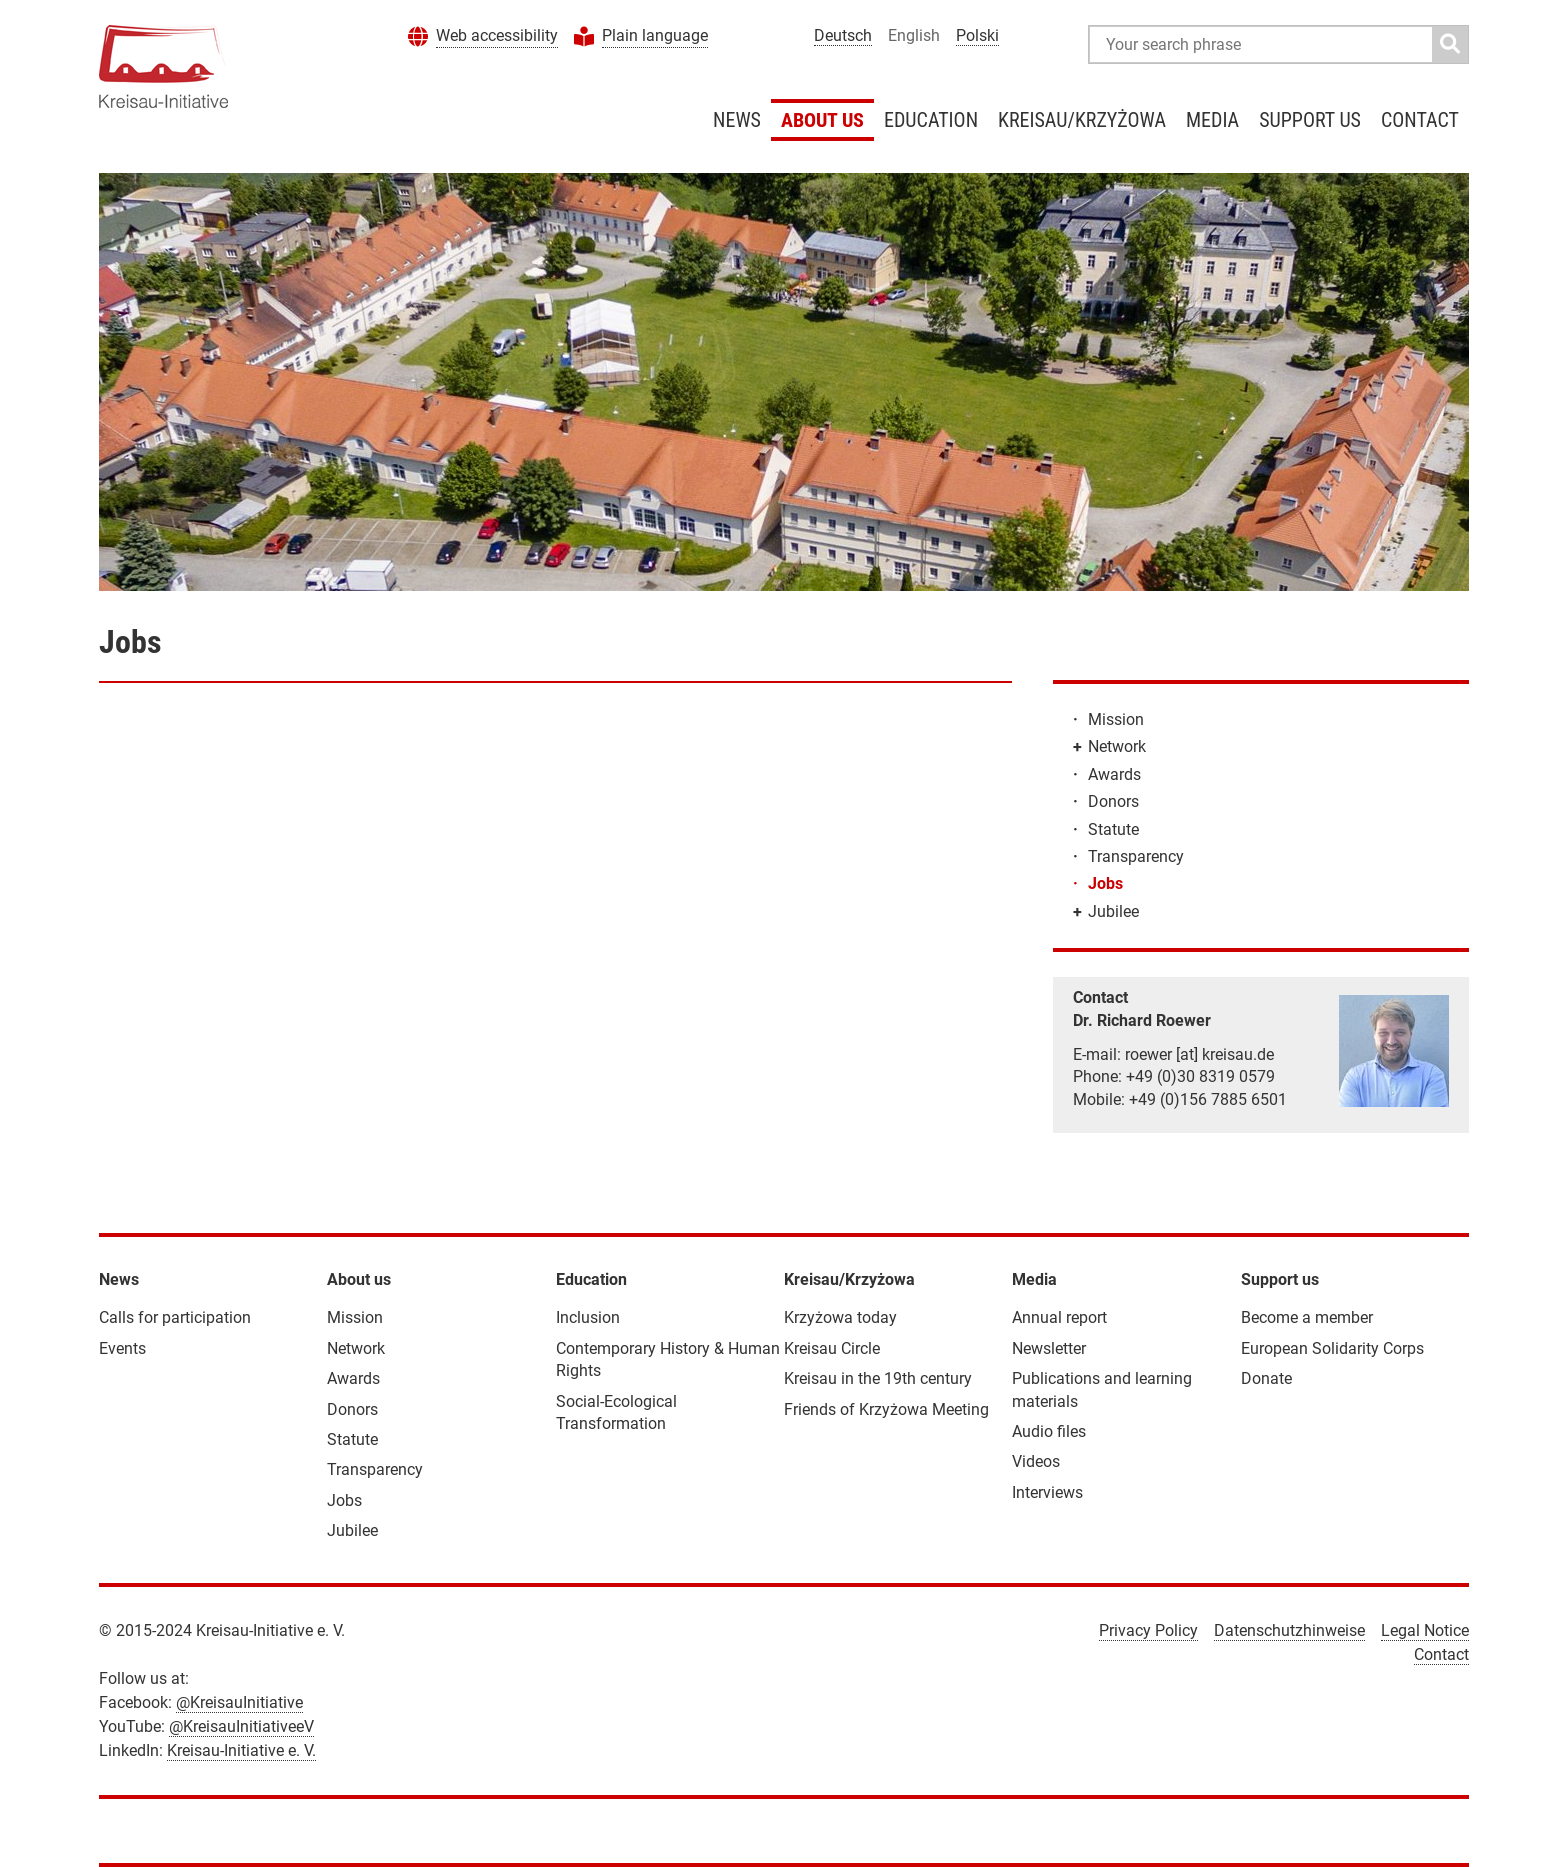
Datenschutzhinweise (1289, 1630)
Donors (1113, 801)
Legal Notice (1425, 1630)
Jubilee (1113, 911)
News (737, 120)
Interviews (1047, 1492)
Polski (977, 35)
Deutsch (843, 35)
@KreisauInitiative (239, 1702)
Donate (1266, 1378)
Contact (1420, 120)
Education (931, 120)
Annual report (1059, 1317)
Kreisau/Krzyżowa (1082, 120)
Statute (1113, 829)
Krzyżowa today (840, 1317)
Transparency (1136, 856)
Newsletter (1049, 1348)
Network (1117, 746)
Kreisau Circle (832, 1348)
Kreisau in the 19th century (878, 1378)
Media (1212, 120)
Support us (1310, 120)
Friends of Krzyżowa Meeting (886, 1409)
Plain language (655, 35)
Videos (1036, 1461)
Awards (1114, 774)
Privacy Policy (1148, 1630)
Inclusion (588, 1317)
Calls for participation (175, 1317)
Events (122, 1348)
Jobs (1105, 883)
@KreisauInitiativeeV (241, 1726)
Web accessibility (497, 35)
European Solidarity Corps (1332, 1348)
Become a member (1307, 1317)
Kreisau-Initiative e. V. (241, 1750)
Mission (1116, 719)
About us (822, 120)
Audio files (1049, 1431)
